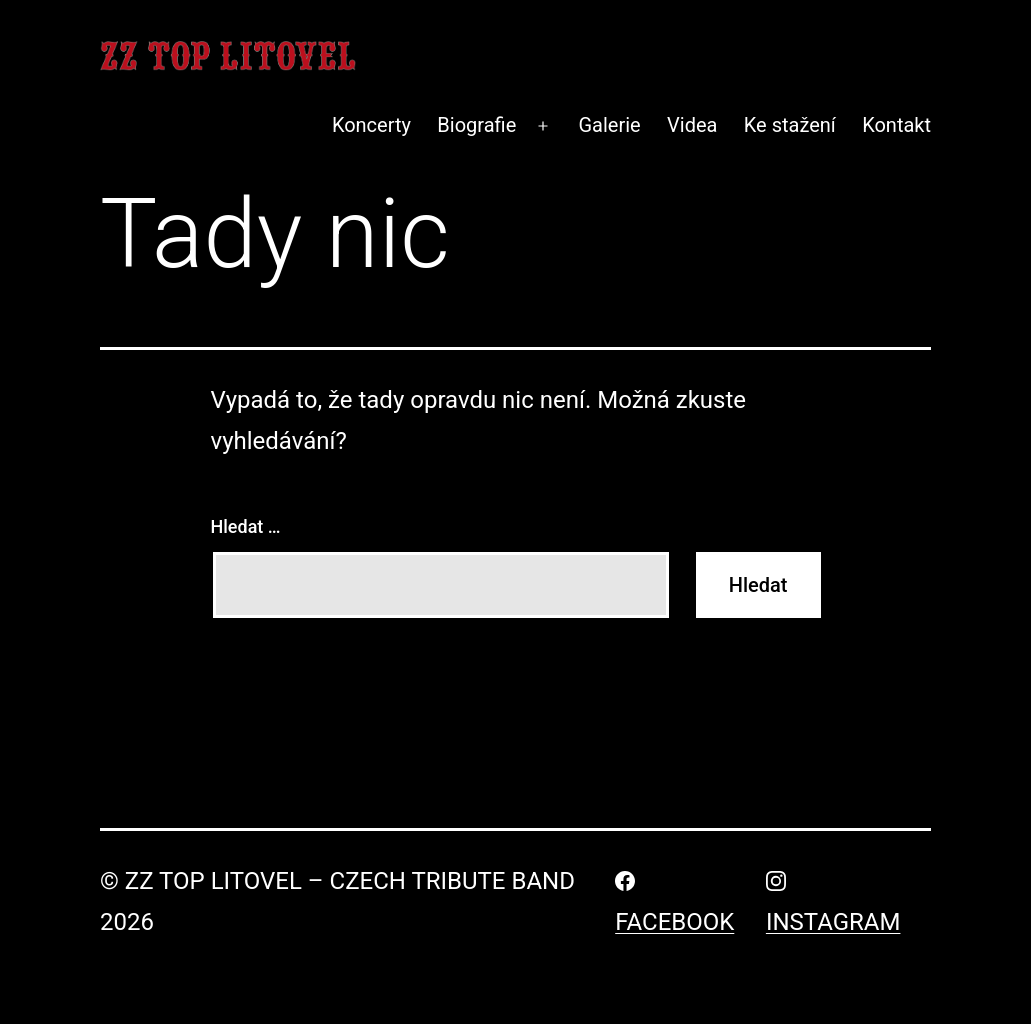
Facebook (674, 922)
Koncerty (371, 125)
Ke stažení (790, 125)
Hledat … (246, 526)
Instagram (833, 922)
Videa (692, 125)
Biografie (476, 125)
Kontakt (896, 125)
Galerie (609, 125)
